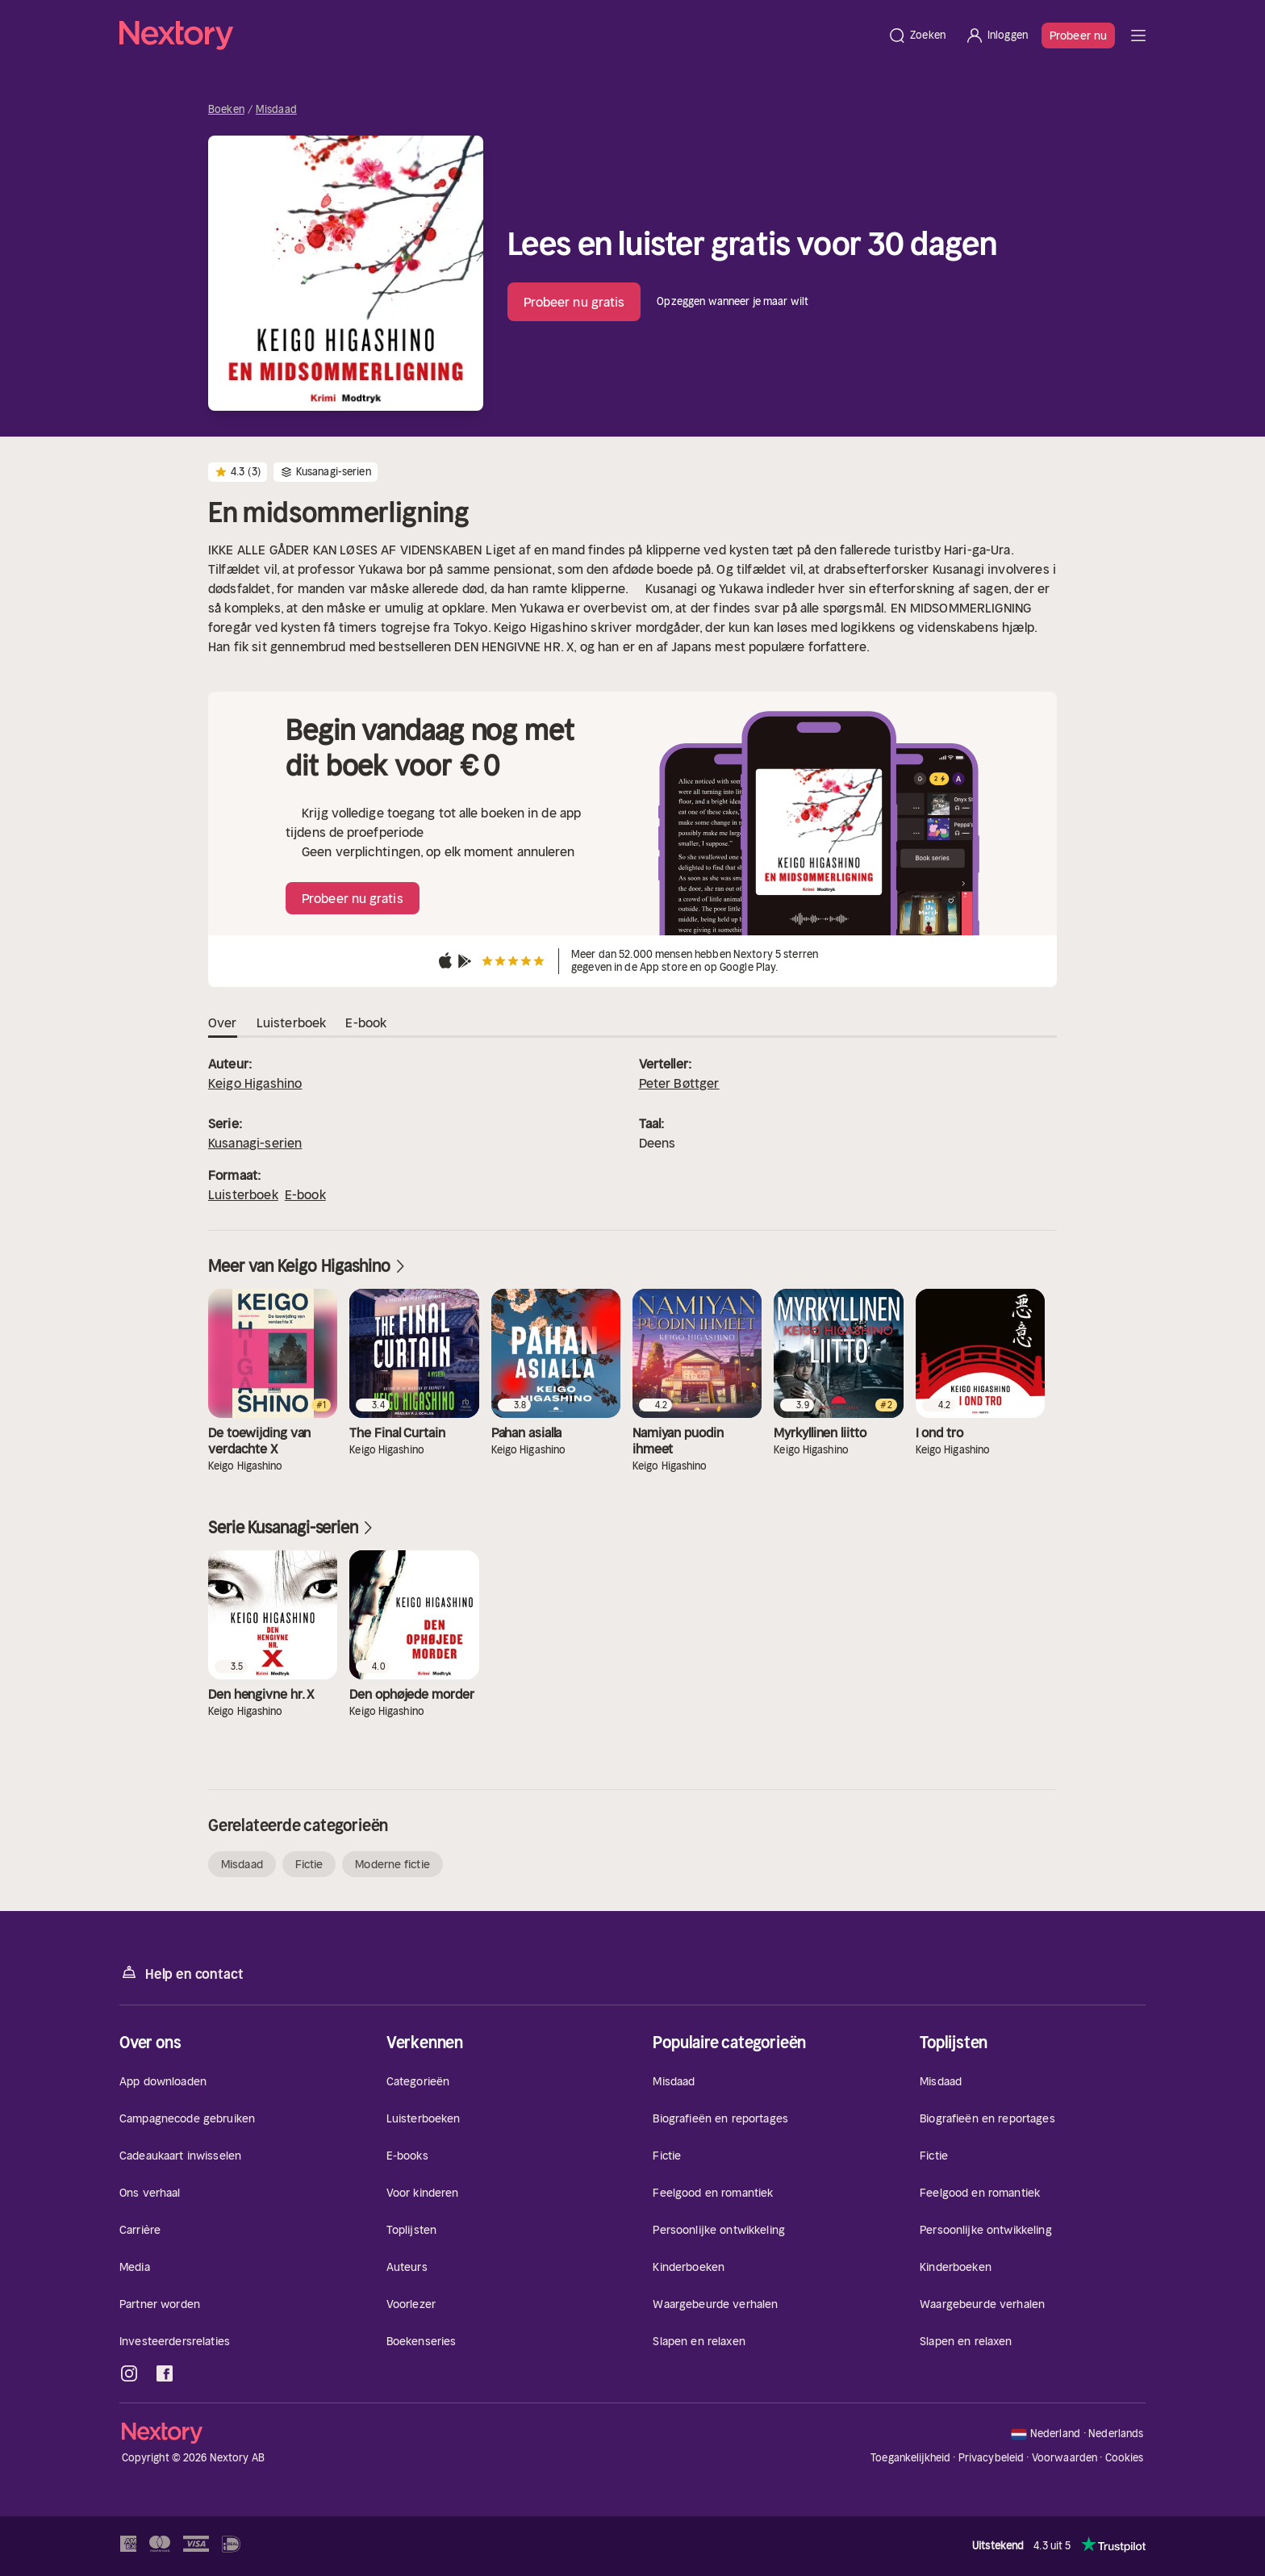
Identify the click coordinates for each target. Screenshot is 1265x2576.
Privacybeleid (991, 2458)
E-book (305, 1194)
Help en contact (181, 1973)
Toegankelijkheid (910, 2458)
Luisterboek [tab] (292, 1023)
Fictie (309, 1864)
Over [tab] (222, 1023)
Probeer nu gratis (574, 302)
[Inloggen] (996, 35)
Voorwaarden (1064, 2458)
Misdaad (276, 109)
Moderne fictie (392, 1864)
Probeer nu (1078, 35)
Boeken (226, 109)
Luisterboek (243, 1194)
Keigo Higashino (255, 1083)
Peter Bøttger (679, 1083)
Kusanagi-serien (255, 1143)
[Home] (498, 35)
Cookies (1124, 2458)
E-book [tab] (365, 1023)
